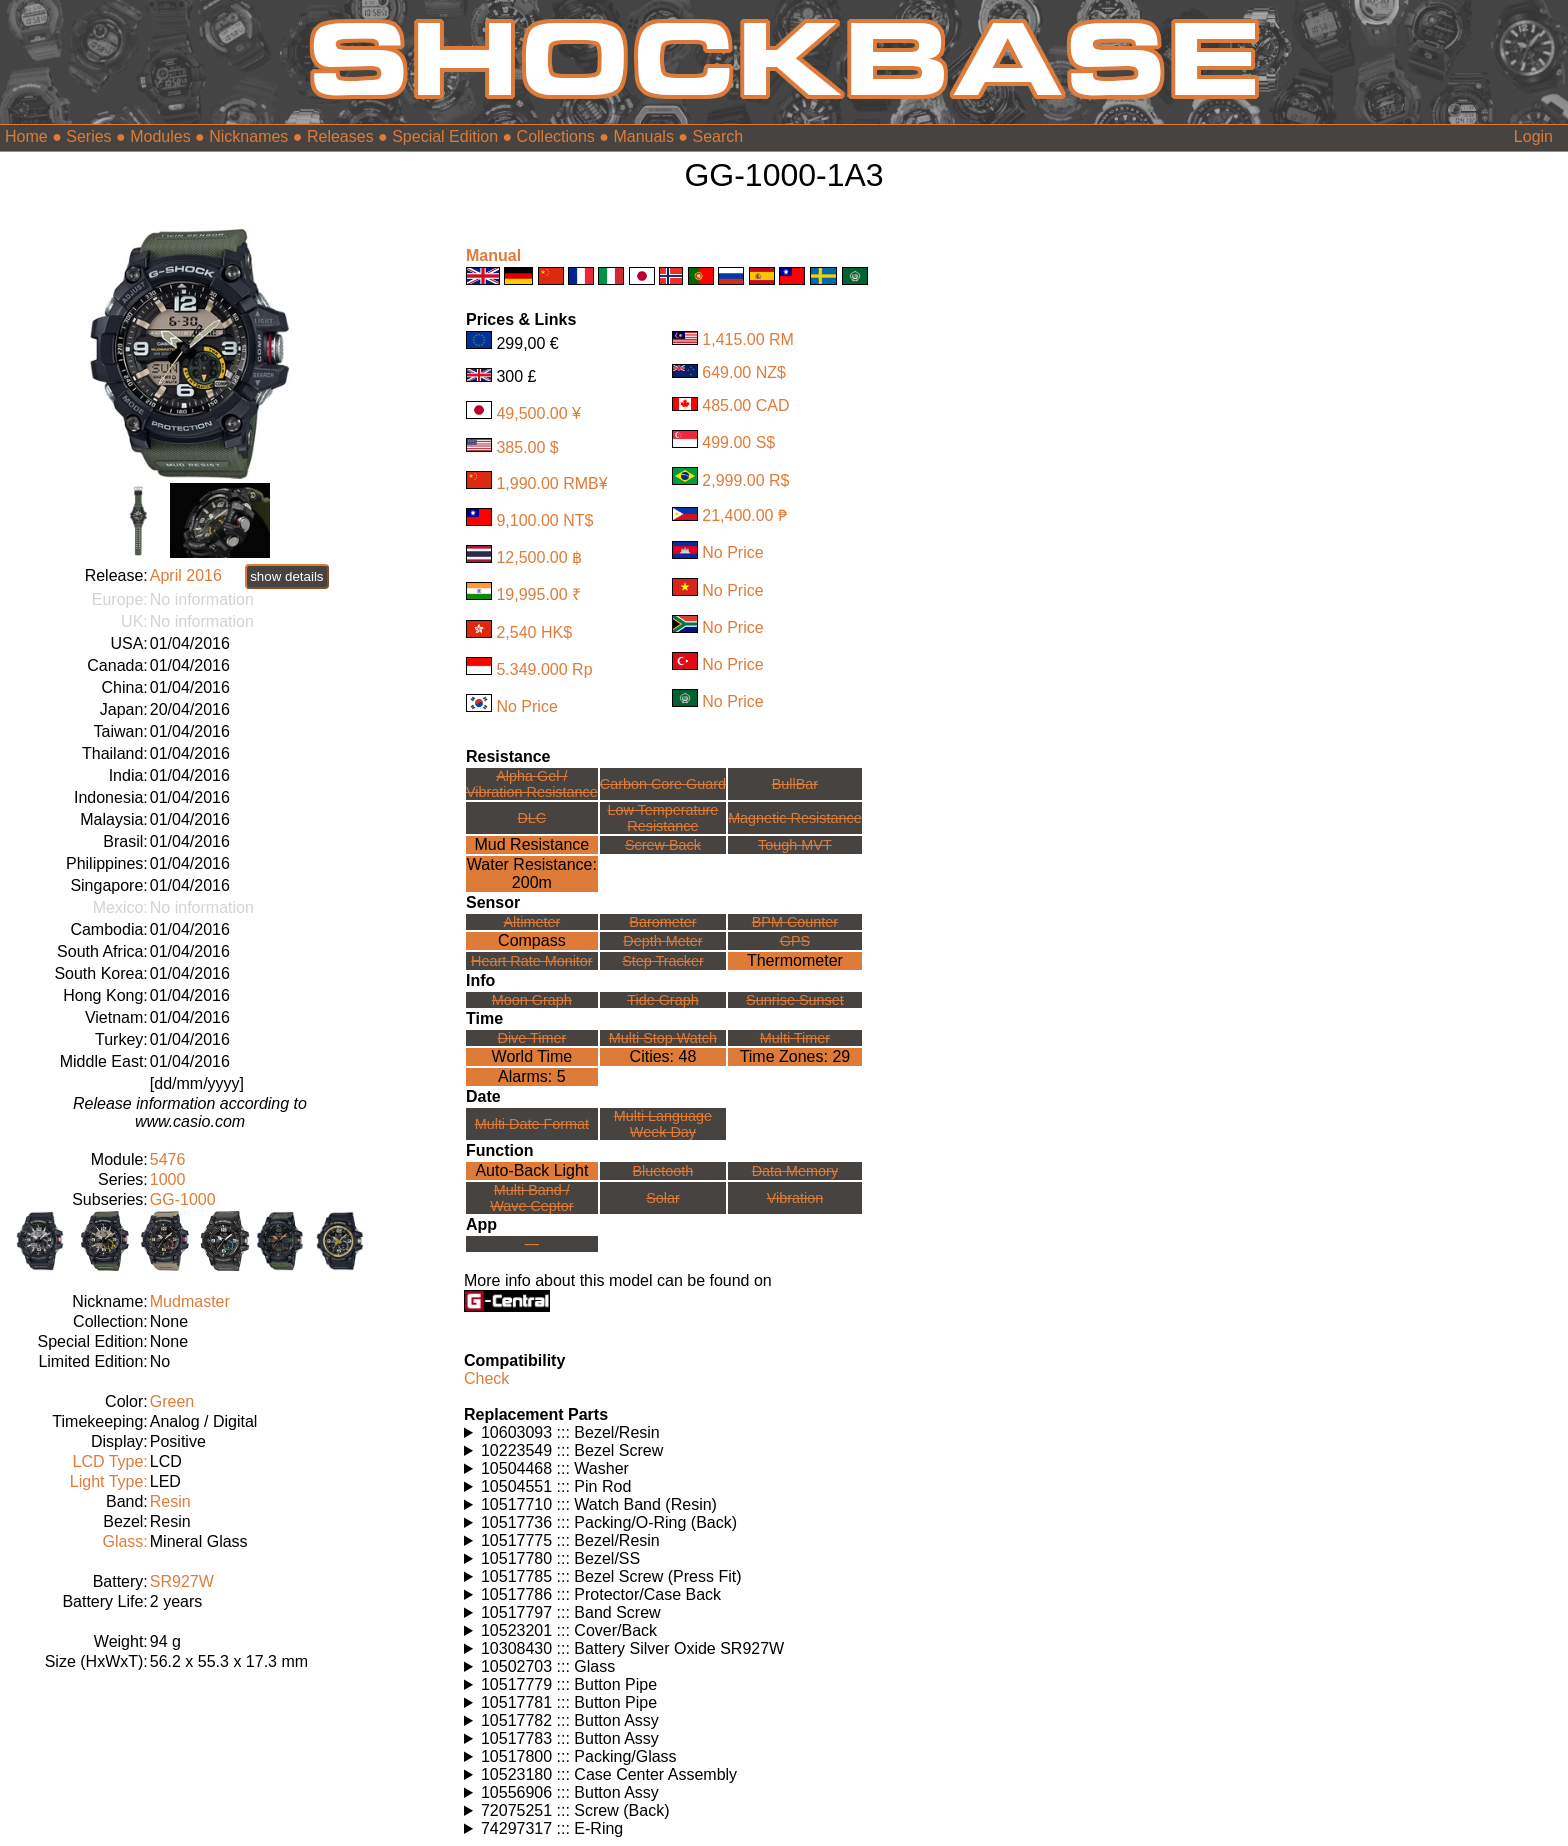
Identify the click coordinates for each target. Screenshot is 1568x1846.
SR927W (182, 1581)
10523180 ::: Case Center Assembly (609, 1774)
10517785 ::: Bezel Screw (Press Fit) (611, 1576)
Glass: (124, 1541)
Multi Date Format (532, 1124)
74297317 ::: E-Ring (552, 1828)
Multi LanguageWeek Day (663, 1124)
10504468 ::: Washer (555, 1468)
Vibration (795, 1198)
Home (26, 136)
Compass (532, 940)
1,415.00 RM (748, 339)
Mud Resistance (532, 844)
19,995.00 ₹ (538, 594)
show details (286, 576)
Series (88, 136)
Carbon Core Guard (663, 784)
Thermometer (795, 960)
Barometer (662, 922)
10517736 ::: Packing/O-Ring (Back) (609, 1522)
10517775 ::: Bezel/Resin (570, 1540)
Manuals (643, 136)
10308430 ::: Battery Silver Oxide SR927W (632, 1648)
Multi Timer (795, 1038)
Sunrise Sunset (795, 1000)
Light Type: (109, 1481)
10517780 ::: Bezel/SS (560, 1558)
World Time (532, 1056)
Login (1533, 136)
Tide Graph (662, 1000)
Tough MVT (795, 845)
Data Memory (795, 1171)
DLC (531, 818)
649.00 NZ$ (744, 372)
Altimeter (531, 922)
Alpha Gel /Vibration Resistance (532, 784)
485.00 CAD (745, 405)
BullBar (795, 784)
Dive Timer (531, 1038)
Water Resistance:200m (532, 873)
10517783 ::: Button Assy (570, 1738)
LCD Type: (109, 1461)
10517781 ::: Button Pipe (569, 1702)
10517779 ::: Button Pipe (569, 1684)
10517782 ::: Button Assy (570, 1720)
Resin (170, 1501)
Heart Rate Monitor (532, 961)
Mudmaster (190, 1301)
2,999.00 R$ (745, 479)
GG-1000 (183, 1199)
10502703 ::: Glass (548, 1666)
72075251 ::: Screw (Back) (575, 1810)
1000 (168, 1179)
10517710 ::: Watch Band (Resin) (599, 1504)
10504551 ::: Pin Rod (556, 1486)
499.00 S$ (738, 442)
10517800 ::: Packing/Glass (579, 1756)
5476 (168, 1159)
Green (172, 1401)
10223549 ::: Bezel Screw (572, 1450)
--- (532, 1244)
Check (486, 1378)
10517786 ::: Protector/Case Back (601, 1594)
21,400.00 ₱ (744, 515)
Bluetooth (663, 1171)
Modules (160, 136)
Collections (556, 136)
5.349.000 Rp (544, 669)
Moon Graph (532, 1000)
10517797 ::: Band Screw (571, 1612)
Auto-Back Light (531, 1170)
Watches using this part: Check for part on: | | (681, 1433)
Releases (340, 136)
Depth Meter (662, 941)
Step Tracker (663, 961)
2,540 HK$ (534, 632)
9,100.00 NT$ (544, 520)
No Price (526, 706)
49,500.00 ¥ (538, 413)
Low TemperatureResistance (662, 818)
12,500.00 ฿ (539, 557)
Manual (493, 255)
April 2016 (186, 575)
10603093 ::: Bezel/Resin (570, 1432)
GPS (795, 941)
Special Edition (445, 136)
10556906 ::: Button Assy (570, 1792)
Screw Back (663, 845)
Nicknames (248, 136)
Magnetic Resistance (795, 818)
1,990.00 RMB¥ (551, 483)
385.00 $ (527, 446)
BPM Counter (795, 922)
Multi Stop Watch (663, 1038)
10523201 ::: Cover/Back (569, 1630)
